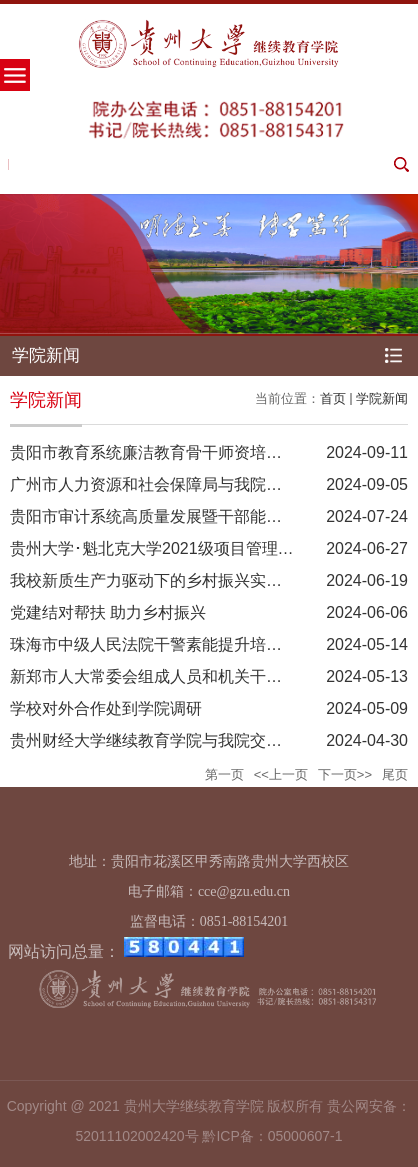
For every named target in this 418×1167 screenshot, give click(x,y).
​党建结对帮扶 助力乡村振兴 (108, 612)
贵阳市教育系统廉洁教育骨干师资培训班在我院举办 (194, 452)
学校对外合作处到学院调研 (106, 708)
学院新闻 (382, 398)
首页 (333, 398)
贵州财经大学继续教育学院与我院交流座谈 (162, 740)
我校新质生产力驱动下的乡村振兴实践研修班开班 (186, 580)
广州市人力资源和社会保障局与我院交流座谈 (170, 484)
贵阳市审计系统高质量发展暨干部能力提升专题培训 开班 (212, 516)
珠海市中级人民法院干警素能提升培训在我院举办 (186, 644)
